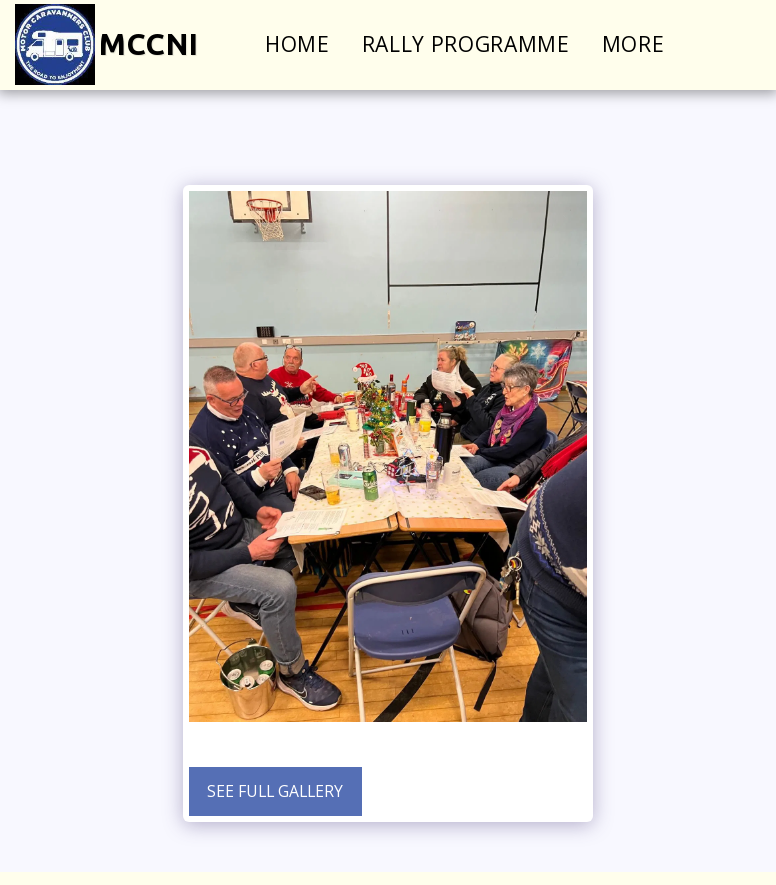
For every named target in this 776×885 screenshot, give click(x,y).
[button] (742, 44)
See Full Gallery (275, 791)
